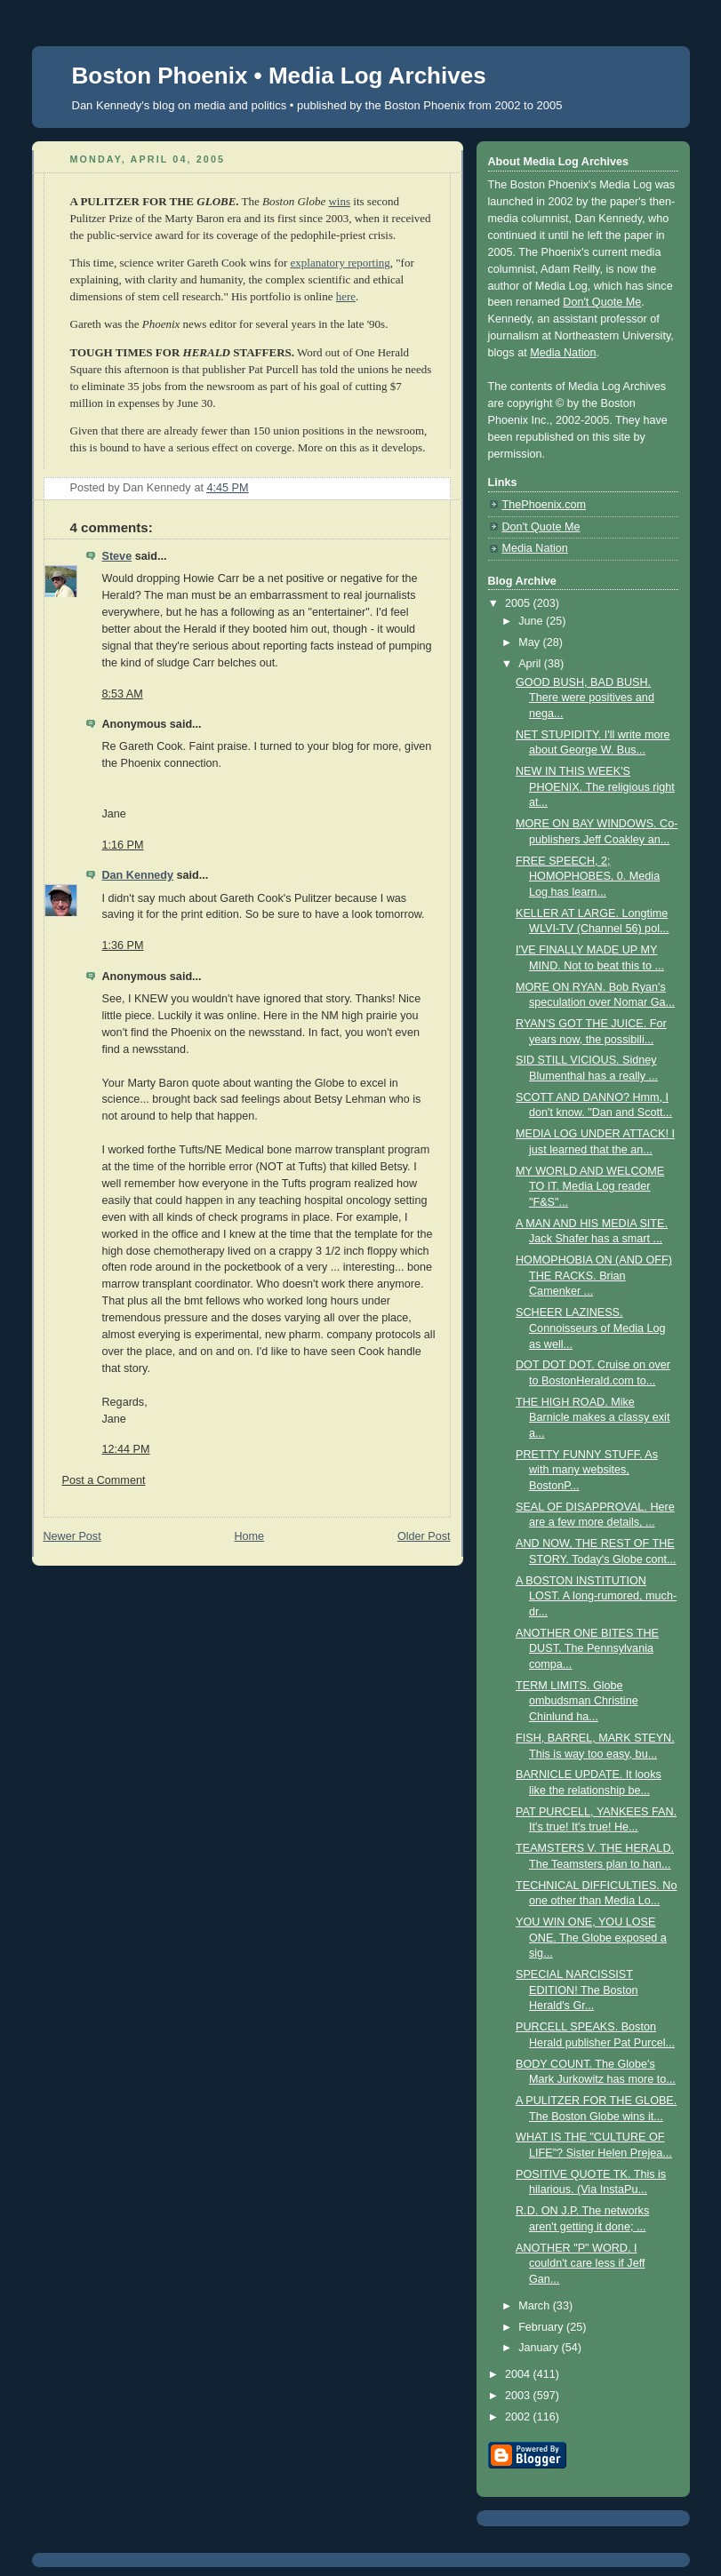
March (535, 2306)
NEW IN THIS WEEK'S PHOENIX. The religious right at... (595, 787)
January (539, 2347)
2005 (519, 603)
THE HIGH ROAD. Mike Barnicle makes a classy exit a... (592, 1418)
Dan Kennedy (138, 875)
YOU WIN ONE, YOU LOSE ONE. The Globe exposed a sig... (591, 1937)
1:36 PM (123, 945)
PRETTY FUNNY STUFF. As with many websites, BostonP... (587, 1470)
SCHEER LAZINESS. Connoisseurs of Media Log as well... (591, 1328)
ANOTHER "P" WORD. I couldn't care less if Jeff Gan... (580, 2263)
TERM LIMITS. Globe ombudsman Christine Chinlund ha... (577, 1701)
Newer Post (72, 1536)
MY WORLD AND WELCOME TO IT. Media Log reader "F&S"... (590, 1186)
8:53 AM (122, 694)
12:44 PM (126, 1449)
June (532, 621)
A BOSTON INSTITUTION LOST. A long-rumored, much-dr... (596, 1596)
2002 (519, 2417)
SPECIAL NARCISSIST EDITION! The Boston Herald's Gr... (576, 1990)
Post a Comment (104, 1480)
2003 (519, 2395)
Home (249, 1536)
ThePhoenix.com (544, 504)
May (530, 642)
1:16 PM (123, 845)
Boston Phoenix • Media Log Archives (279, 75)
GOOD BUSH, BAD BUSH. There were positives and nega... (585, 698)
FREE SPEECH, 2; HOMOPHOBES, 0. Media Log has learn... (588, 876)
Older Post (424, 1536)
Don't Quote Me (602, 302)
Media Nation (563, 353)
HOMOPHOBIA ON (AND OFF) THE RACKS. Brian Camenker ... (594, 1275)
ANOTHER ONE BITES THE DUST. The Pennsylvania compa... (587, 1649)
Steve (117, 556)
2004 (519, 2374)
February (542, 2327)
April (531, 664)
